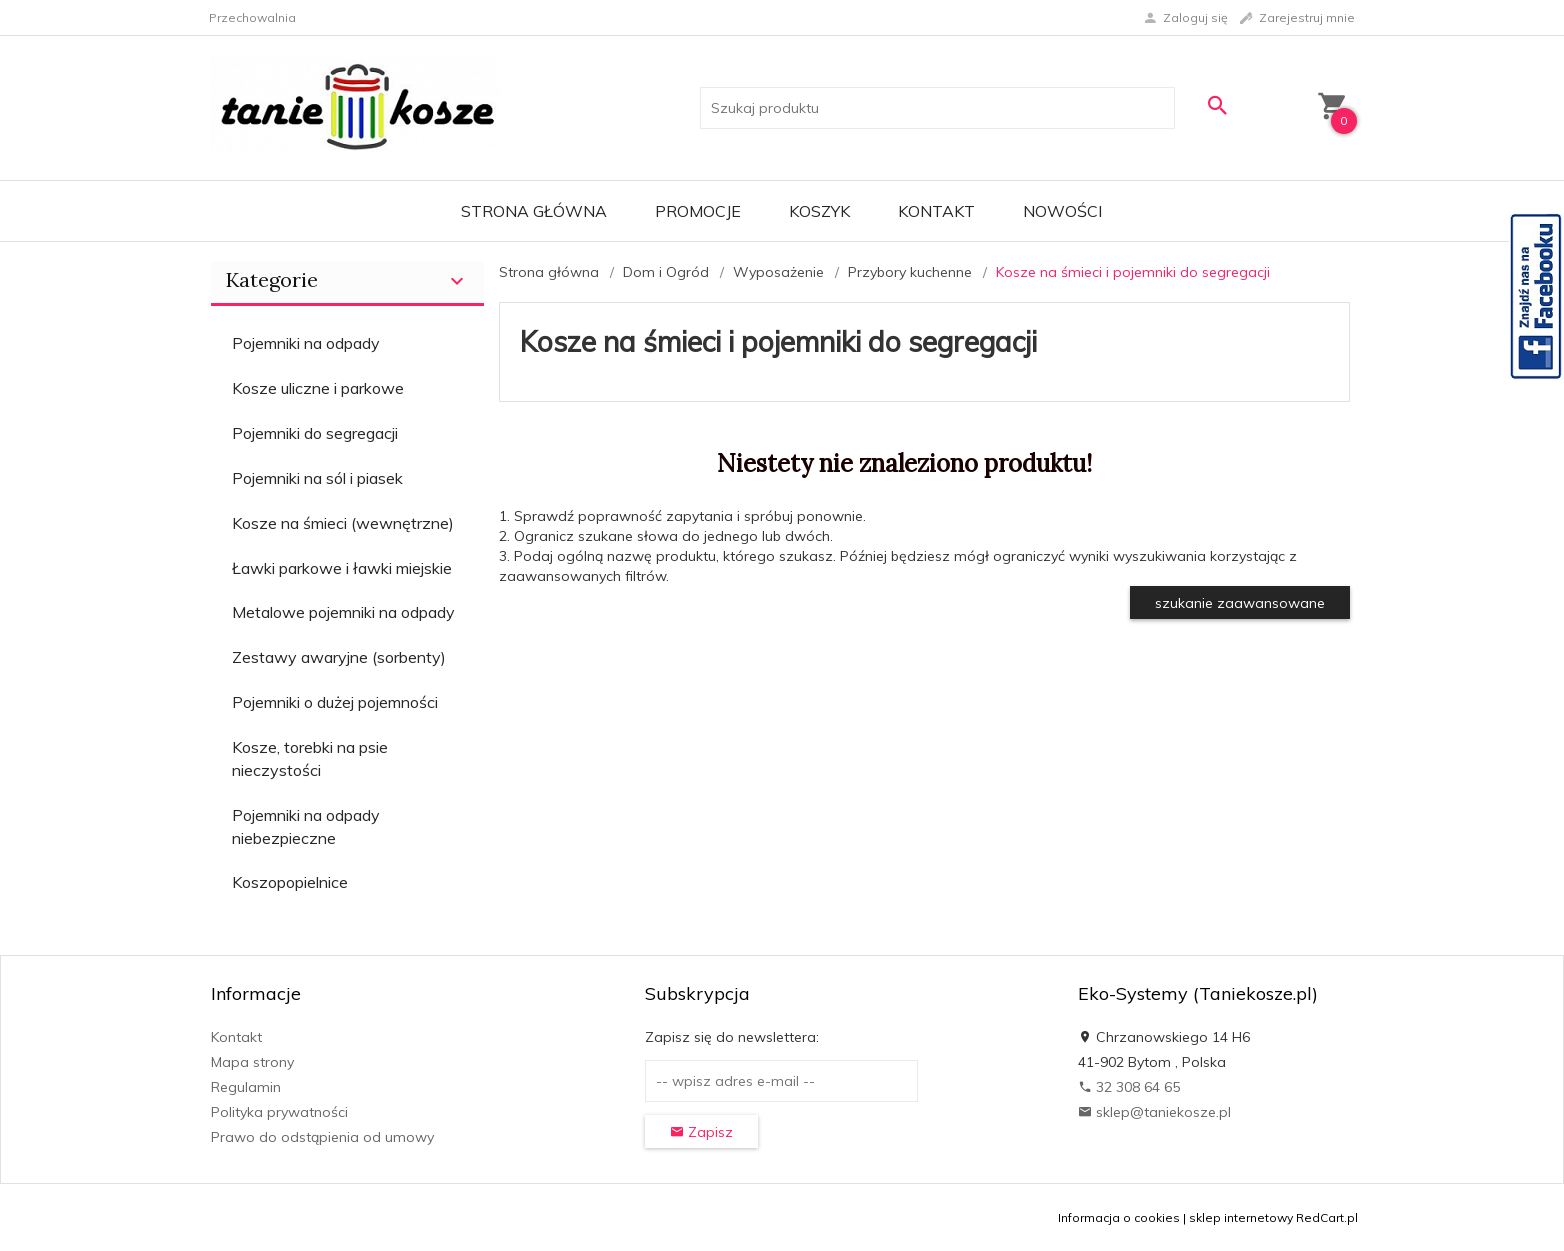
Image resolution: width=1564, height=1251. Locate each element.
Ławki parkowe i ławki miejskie (342, 568)
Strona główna (534, 211)
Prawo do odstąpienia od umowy (322, 1137)
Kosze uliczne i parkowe (318, 388)
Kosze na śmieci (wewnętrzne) (343, 523)
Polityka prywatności (279, 1112)
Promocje (698, 211)
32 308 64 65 (1129, 1087)
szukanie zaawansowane (1240, 603)
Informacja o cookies (1119, 1217)
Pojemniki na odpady (306, 343)
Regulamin (246, 1087)
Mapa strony (252, 1062)
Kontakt (936, 211)
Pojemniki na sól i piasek (317, 478)
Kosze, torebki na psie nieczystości (310, 758)
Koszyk (819, 211)
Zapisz (701, 1132)
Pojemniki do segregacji (315, 433)
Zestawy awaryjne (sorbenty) (339, 657)
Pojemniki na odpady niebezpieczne (306, 826)
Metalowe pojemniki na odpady (343, 612)
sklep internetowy (1241, 1217)
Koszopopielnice (290, 882)
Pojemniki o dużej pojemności (335, 702)
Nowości (1062, 211)
